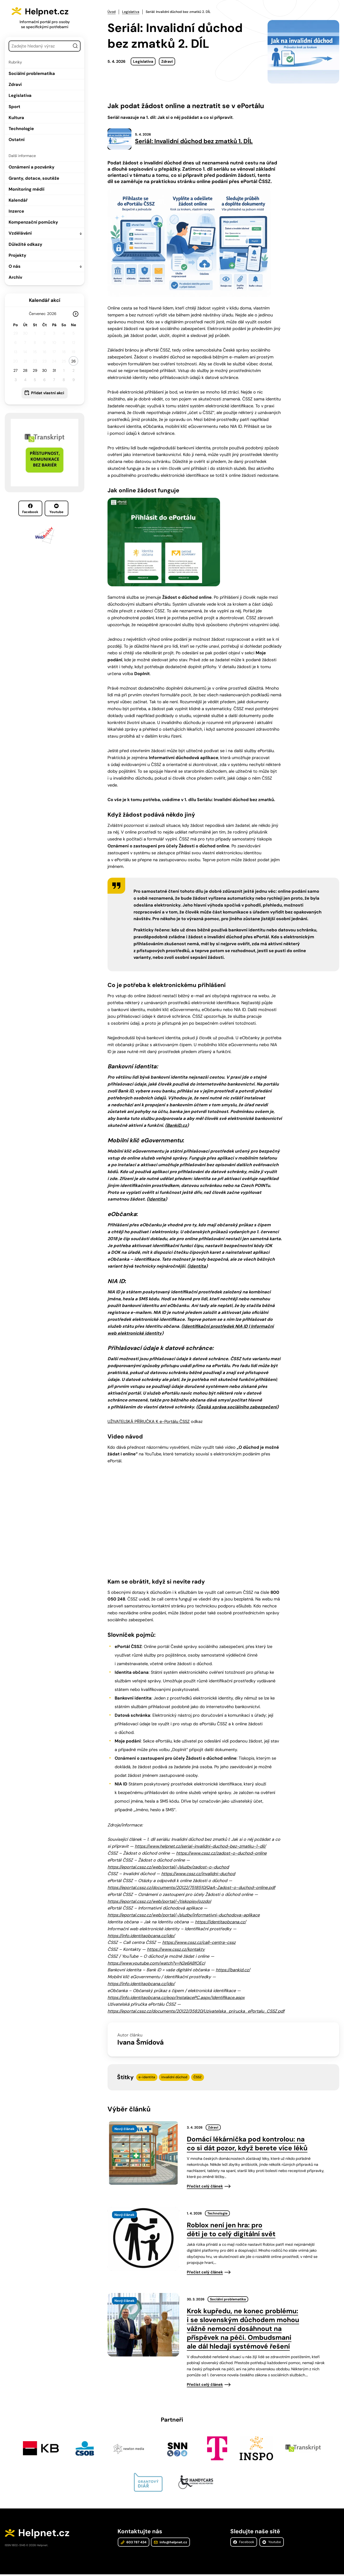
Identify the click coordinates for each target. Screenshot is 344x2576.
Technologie (21, 128)
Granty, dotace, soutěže (34, 178)
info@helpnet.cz (169, 2543)
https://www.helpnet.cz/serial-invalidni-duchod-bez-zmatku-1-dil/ (200, 1846)
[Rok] (53, 313)
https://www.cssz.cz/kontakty (176, 1949)
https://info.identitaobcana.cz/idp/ (141, 1936)
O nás (15, 266)
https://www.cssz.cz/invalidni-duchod (198, 1874)
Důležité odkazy (25, 244)
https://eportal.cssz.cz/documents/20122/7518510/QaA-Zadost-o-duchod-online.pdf (191, 1887)
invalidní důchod (174, 2077)
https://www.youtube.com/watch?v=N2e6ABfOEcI (156, 1963)
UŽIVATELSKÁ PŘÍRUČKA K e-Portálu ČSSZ (149, 1421)
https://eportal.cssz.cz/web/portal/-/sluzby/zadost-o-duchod (168, 1867)
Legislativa (20, 95)
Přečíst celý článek (205, 2186)
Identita (156, 1199)
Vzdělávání (20, 233)
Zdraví (15, 84)
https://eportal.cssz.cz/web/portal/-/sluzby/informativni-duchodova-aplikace (184, 1915)
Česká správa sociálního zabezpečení (237, 1407)
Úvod (112, 12)
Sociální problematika (32, 73)
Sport (14, 107)
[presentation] (143, 2153)
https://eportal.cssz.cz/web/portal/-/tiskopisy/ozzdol (159, 1901)
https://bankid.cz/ (233, 1970)
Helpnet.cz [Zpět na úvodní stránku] (50, 11)
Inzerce (16, 211)
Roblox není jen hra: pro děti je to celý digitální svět (231, 2229)
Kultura (16, 118)
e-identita (147, 2077)
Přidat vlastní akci (47, 392)
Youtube (56, 509)
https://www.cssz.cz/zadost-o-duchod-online (221, 1853)
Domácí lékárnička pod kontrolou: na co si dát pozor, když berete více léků (247, 2143)
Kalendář (18, 200)
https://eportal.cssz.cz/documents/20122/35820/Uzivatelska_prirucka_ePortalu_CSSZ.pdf (196, 2011)
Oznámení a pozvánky (31, 167)
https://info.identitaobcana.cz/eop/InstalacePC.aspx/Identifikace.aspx (176, 1997)
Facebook (30, 509)
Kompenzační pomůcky (33, 222)
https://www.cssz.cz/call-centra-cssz (199, 1942)
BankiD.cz (177, 1125)
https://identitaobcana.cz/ (220, 1922)
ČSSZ (198, 2077)
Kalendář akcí (44, 300)
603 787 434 (133, 2543)
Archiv (15, 277)
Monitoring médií (26, 189)
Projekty (17, 255)
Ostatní (17, 139)
